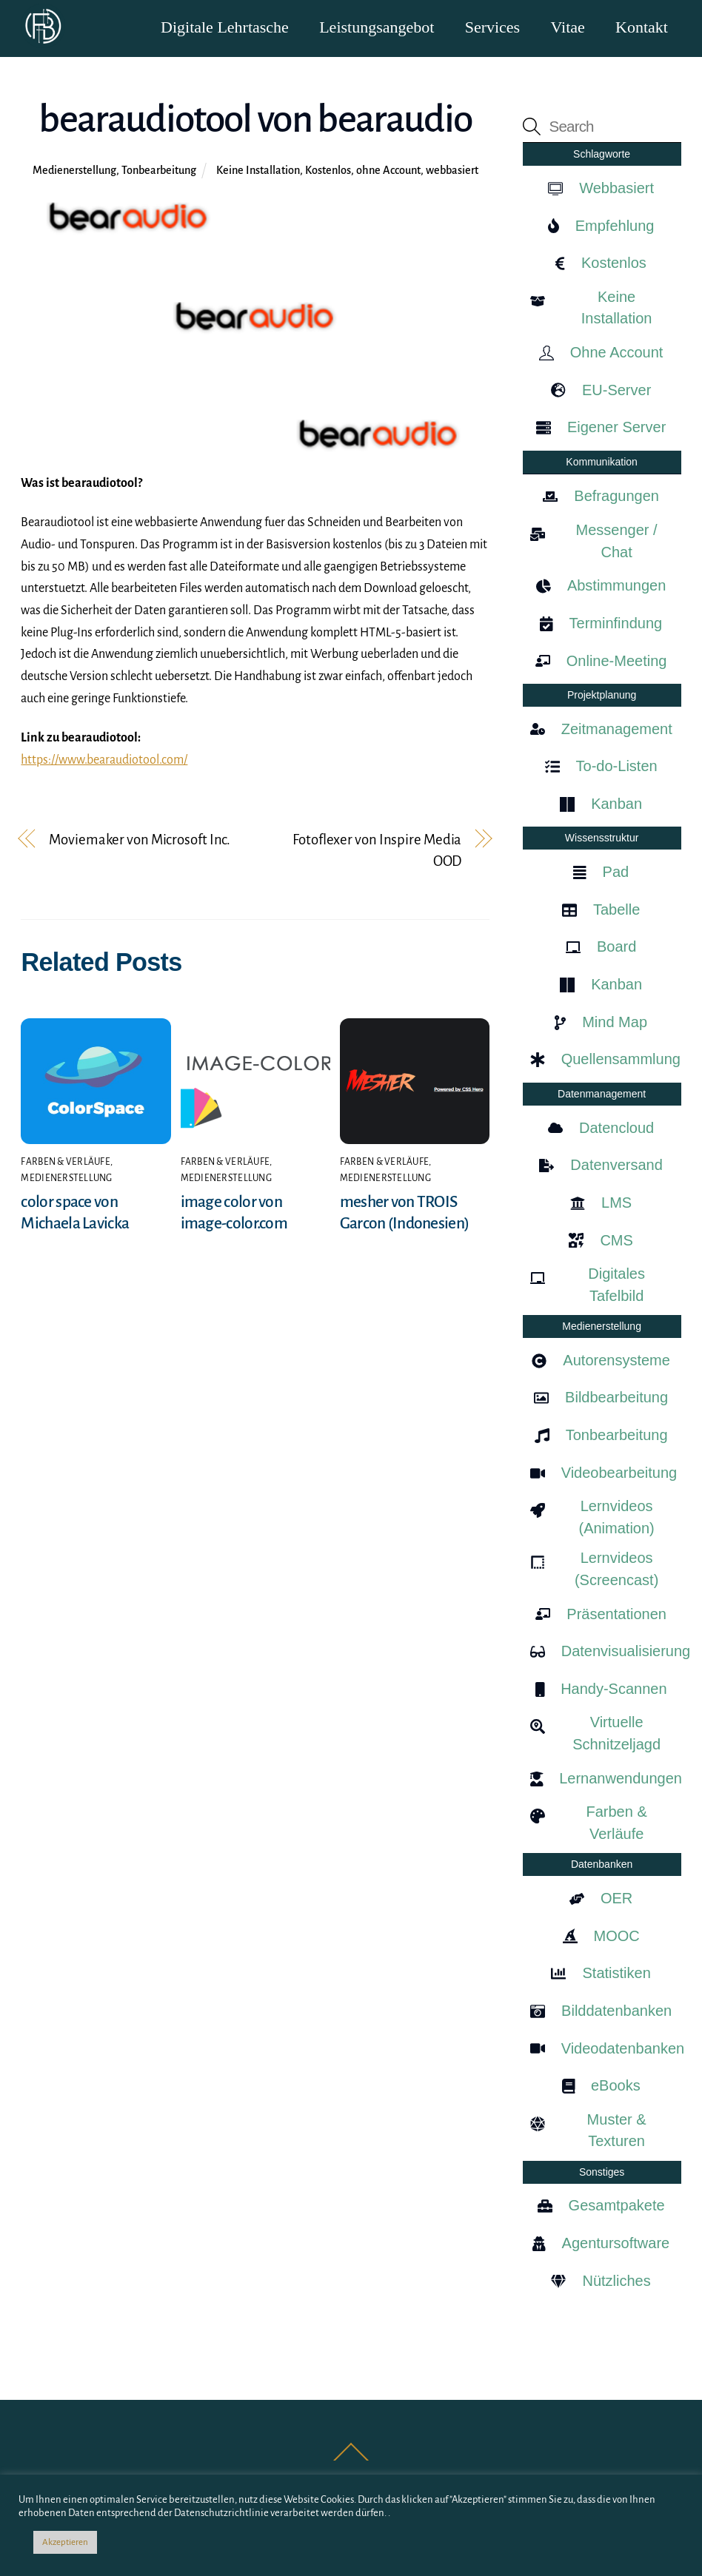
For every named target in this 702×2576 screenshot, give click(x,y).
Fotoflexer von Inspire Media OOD (376, 851)
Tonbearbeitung (158, 171)
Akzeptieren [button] (65, 2542)
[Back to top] (351, 2461)
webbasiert (452, 171)
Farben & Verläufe (65, 1163)
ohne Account (388, 171)
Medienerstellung (74, 171)
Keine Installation (258, 171)
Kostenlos (328, 171)
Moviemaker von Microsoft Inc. (139, 840)
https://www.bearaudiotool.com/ (104, 760)
